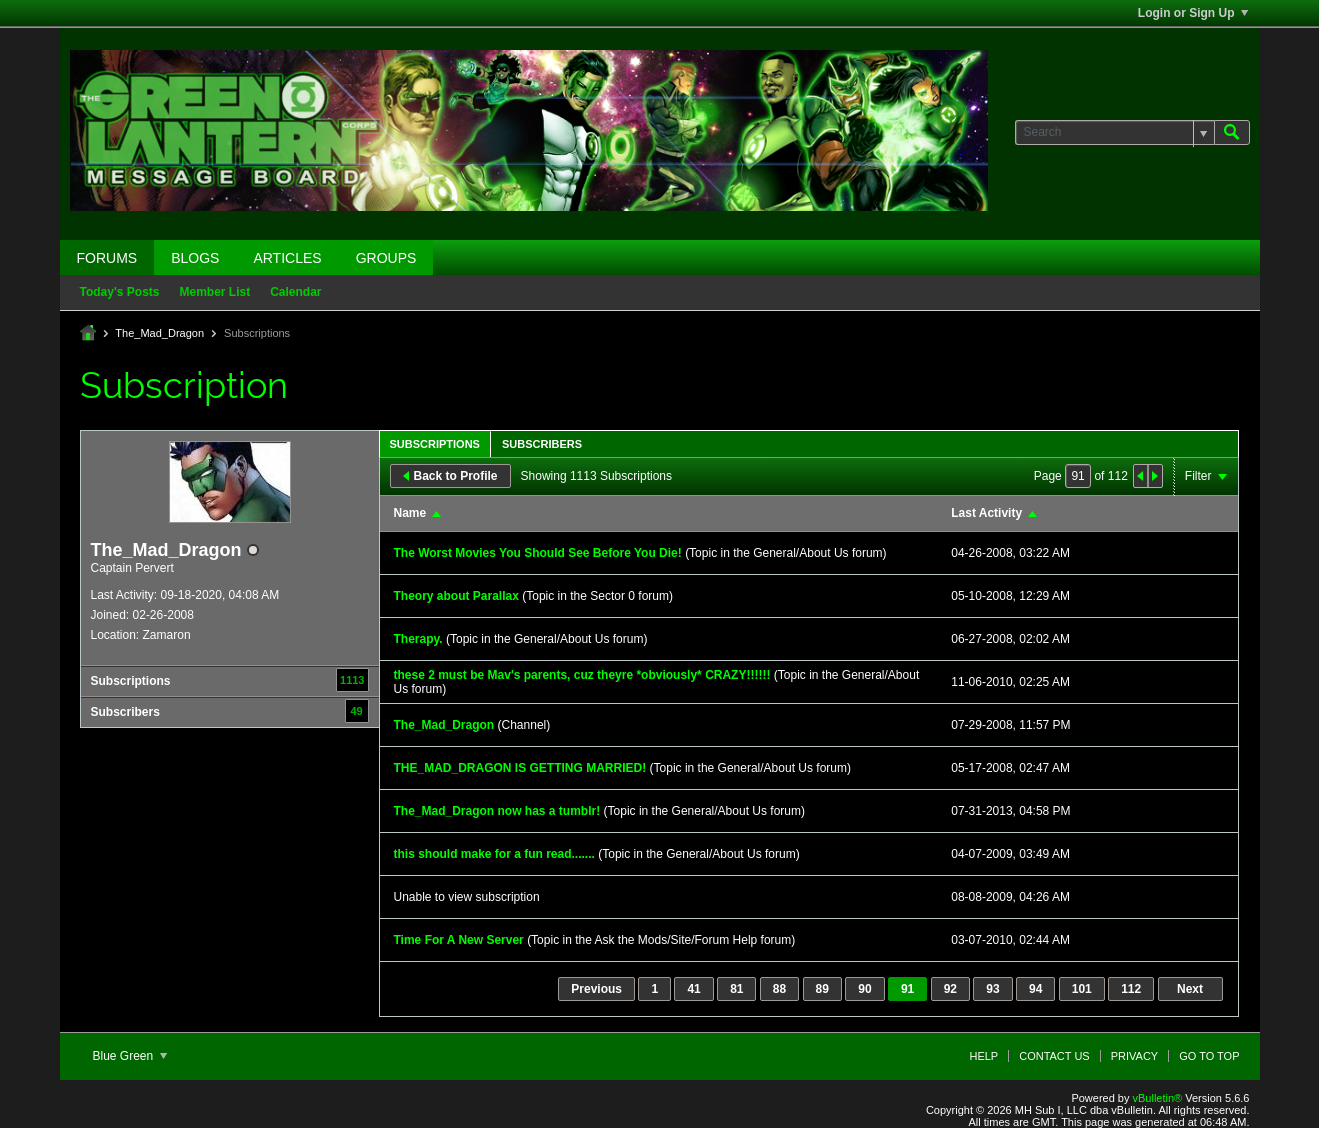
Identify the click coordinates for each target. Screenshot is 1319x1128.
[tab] (435, 443)
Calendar (295, 292)
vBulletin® (1158, 1098)
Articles (287, 258)
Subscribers (125, 712)
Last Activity (986, 513)
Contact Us (1054, 1056)
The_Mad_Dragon (159, 333)
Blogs (195, 258)
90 (864, 989)
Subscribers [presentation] (542, 444)
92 (950, 989)
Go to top (1209, 1056)
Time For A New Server (459, 940)
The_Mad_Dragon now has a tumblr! (497, 811)
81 (736, 989)
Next (1190, 989)
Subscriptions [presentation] (435, 444)
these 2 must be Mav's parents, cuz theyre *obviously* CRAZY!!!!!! (582, 675)
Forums (107, 258)
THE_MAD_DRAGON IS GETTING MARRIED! (520, 768)
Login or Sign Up (1193, 13)
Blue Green (130, 1056)
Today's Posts (120, 292)
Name (410, 513)
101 (1082, 989)
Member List (215, 292)
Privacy (1134, 1056)
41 (693, 989)
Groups (386, 258)
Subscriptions (131, 681)
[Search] (1114, 132)
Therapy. (418, 639)
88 (779, 989)
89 (822, 989)
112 (1131, 989)
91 (907, 989)
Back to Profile (450, 476)
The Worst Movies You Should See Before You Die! (538, 553)
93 (992, 989)
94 (1035, 989)
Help (983, 1056)
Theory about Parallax (456, 596)
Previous (596, 989)
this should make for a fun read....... (494, 854)
